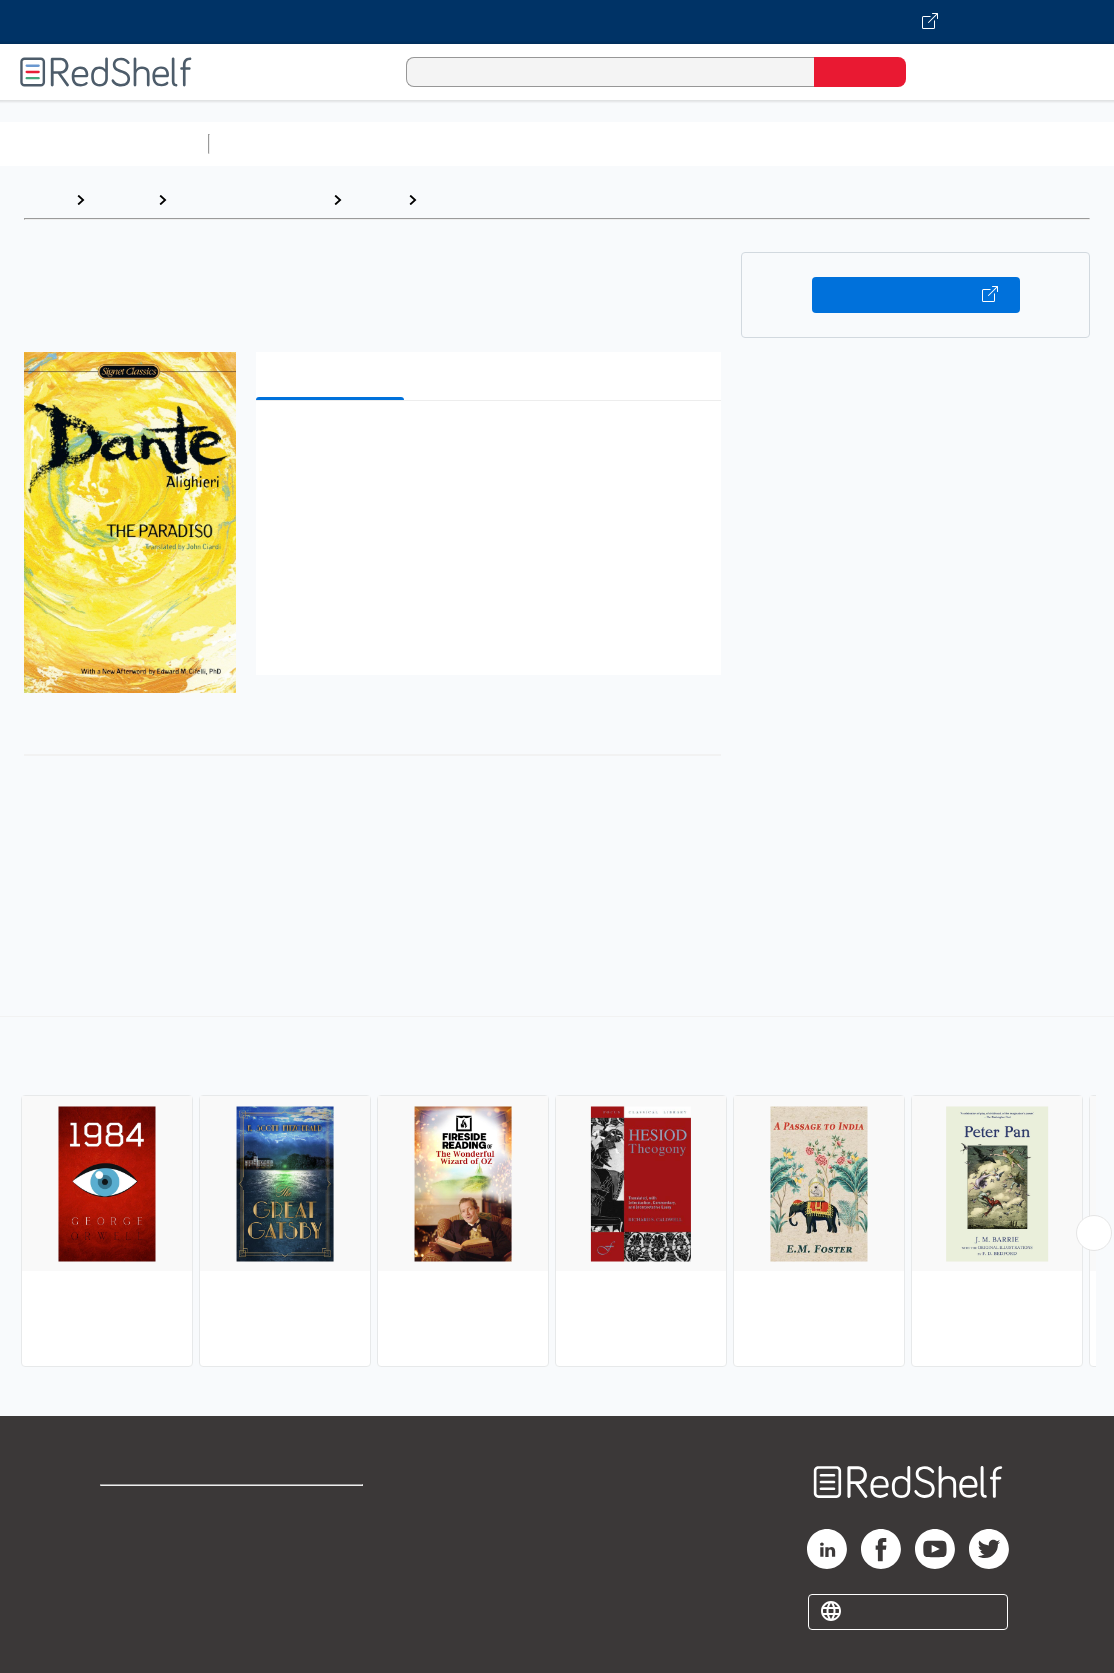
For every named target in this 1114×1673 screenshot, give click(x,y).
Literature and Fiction (249, 199)
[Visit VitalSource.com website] (557, 22)
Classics (458, 199)
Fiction (374, 199)
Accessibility (324, 1573)
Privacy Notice (155, 1573)
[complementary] (557, 1194)
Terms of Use (328, 1509)
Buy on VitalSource (916, 295)
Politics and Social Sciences (985, 143)
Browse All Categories (104, 143)
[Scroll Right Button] (1094, 1233)
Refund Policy (328, 1541)
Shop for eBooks (164, 1509)
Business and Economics (776, 143)
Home (45, 199)
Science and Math (392, 143)
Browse (121, 199)
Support (130, 1541)
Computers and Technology (571, 143)
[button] (493, 446)
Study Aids (270, 143)
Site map (133, 1605)
